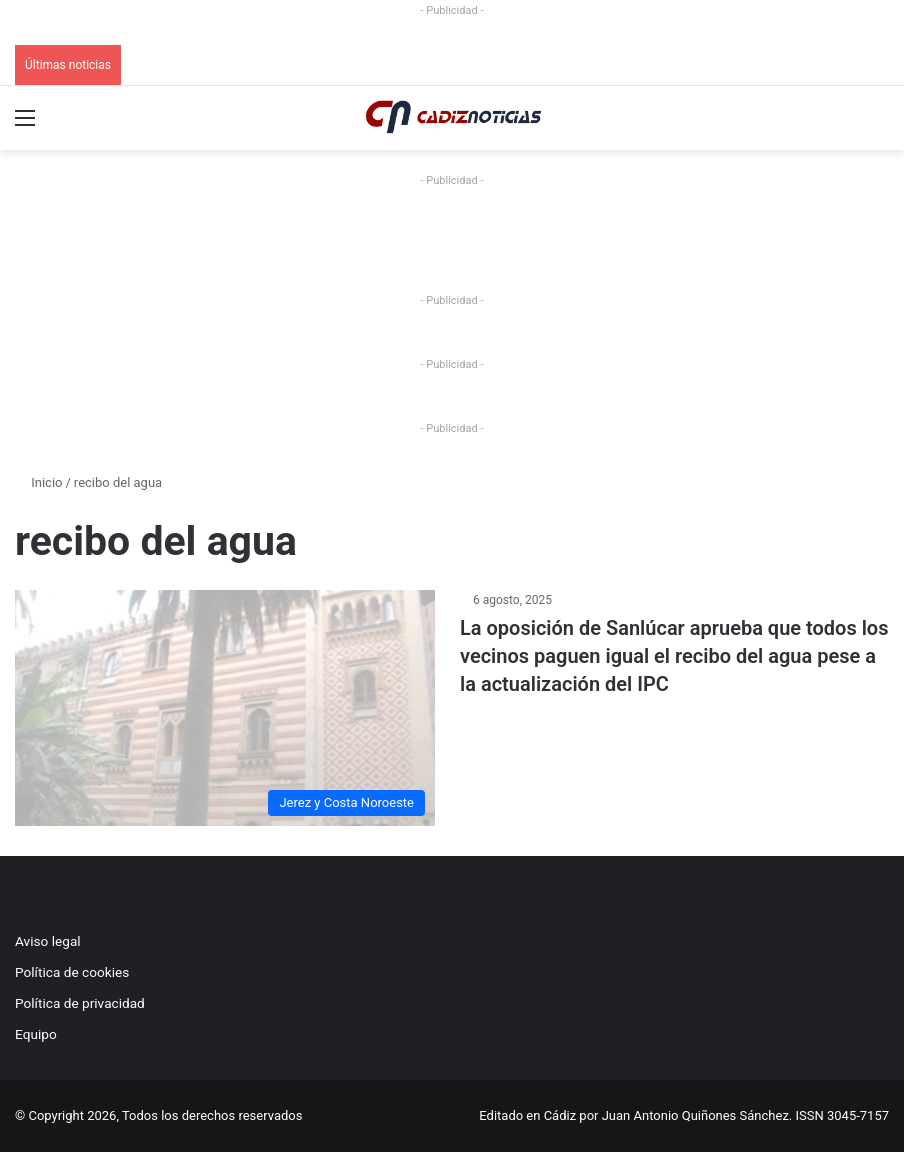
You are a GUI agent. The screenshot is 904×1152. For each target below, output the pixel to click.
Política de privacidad (80, 1003)
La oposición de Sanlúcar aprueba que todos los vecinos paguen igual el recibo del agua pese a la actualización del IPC (674, 656)
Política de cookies (72, 972)
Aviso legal (48, 941)
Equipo (36, 1034)
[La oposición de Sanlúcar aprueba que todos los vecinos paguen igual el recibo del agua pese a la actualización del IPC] (225, 708)
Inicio (38, 482)
